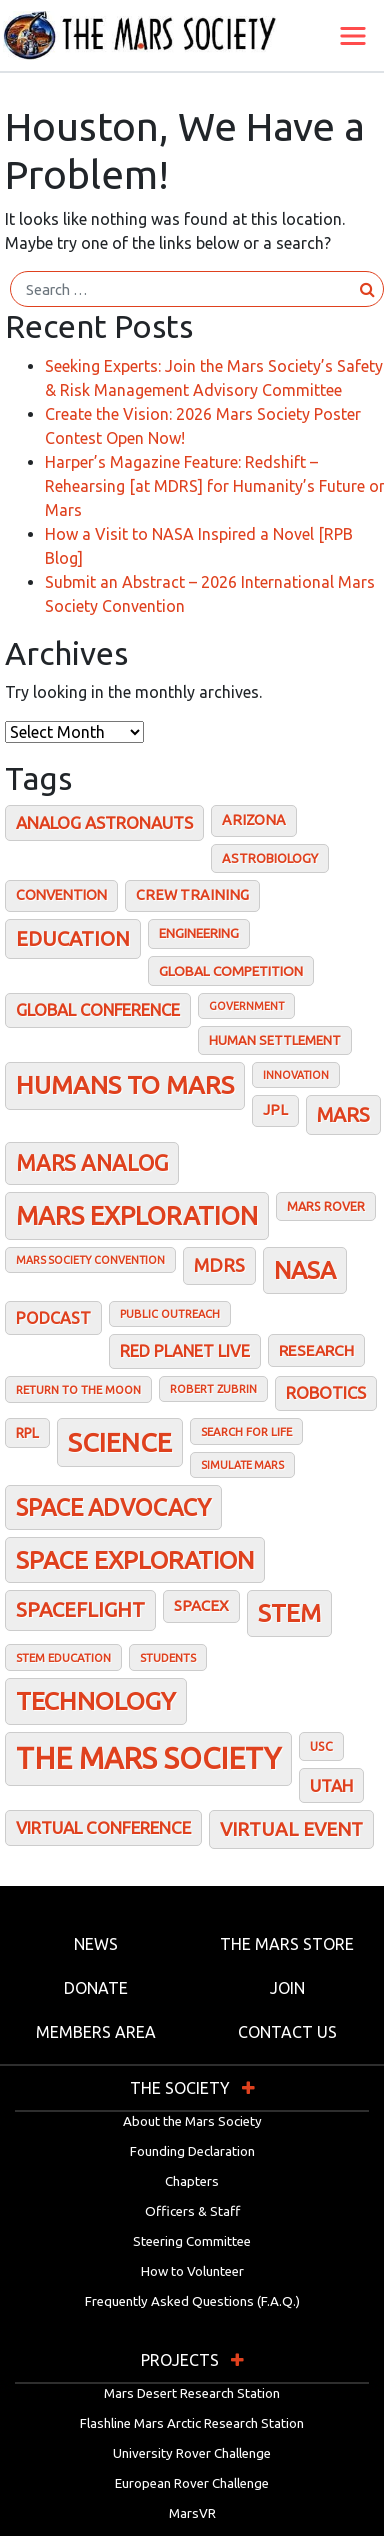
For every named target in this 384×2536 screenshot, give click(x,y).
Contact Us (287, 2032)
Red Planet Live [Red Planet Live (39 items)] (185, 1351)
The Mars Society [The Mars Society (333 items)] (148, 1758)
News (96, 1944)
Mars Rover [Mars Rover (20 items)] (326, 1206)
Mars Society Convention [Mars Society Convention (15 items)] (90, 1260)
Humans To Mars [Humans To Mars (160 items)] (125, 1085)
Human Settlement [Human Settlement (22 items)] (275, 1040)
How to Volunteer (192, 2271)
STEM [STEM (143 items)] (289, 1613)
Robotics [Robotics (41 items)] (326, 1393)
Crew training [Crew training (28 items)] (192, 895)
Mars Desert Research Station (192, 2393)
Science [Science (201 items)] (120, 1442)
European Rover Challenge (192, 2483)
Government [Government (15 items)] (246, 1006)
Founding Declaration (192, 2151)
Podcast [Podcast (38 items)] (53, 1318)
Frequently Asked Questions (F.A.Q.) (192, 2301)
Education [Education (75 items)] (73, 938)
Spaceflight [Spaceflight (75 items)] (80, 1609)
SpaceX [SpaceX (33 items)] (201, 1605)
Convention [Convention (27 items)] (61, 895)
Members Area (96, 2032)
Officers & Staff (192, 2211)
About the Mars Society (192, 2121)
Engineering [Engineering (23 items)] (199, 933)
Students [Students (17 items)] (168, 1657)
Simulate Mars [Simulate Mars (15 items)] (242, 1465)
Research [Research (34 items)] (316, 1350)
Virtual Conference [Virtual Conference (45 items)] (103, 1827)
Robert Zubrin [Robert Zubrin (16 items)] (213, 1389)
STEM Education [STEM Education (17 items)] (63, 1657)
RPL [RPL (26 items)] (27, 1433)
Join (287, 1988)
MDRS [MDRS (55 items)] (219, 1265)
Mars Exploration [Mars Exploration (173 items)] (137, 1215)
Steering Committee (192, 2241)
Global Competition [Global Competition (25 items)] (231, 971)
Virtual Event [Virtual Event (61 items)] (291, 1829)
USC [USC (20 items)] (321, 1746)
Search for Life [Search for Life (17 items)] (246, 1431)
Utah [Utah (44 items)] (331, 1785)
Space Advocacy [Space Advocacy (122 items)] (113, 1507)
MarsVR (192, 2513)
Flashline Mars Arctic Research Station (192, 2423)
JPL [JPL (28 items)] (275, 1110)
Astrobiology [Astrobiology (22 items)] (270, 858)
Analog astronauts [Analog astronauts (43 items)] (104, 822)
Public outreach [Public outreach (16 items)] (170, 1314)
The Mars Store (287, 1944)
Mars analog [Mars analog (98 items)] (92, 1163)
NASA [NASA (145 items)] (305, 1270)
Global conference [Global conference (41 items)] (98, 1010)
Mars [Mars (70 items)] (343, 1114)
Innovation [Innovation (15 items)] (296, 1075)
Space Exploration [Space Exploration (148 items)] (135, 1560)
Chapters (192, 2181)
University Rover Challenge (192, 2453)
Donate (96, 1988)
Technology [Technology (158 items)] (96, 1701)
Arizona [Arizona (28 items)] (254, 820)
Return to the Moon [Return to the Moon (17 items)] (78, 1389)
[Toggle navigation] (353, 36)
